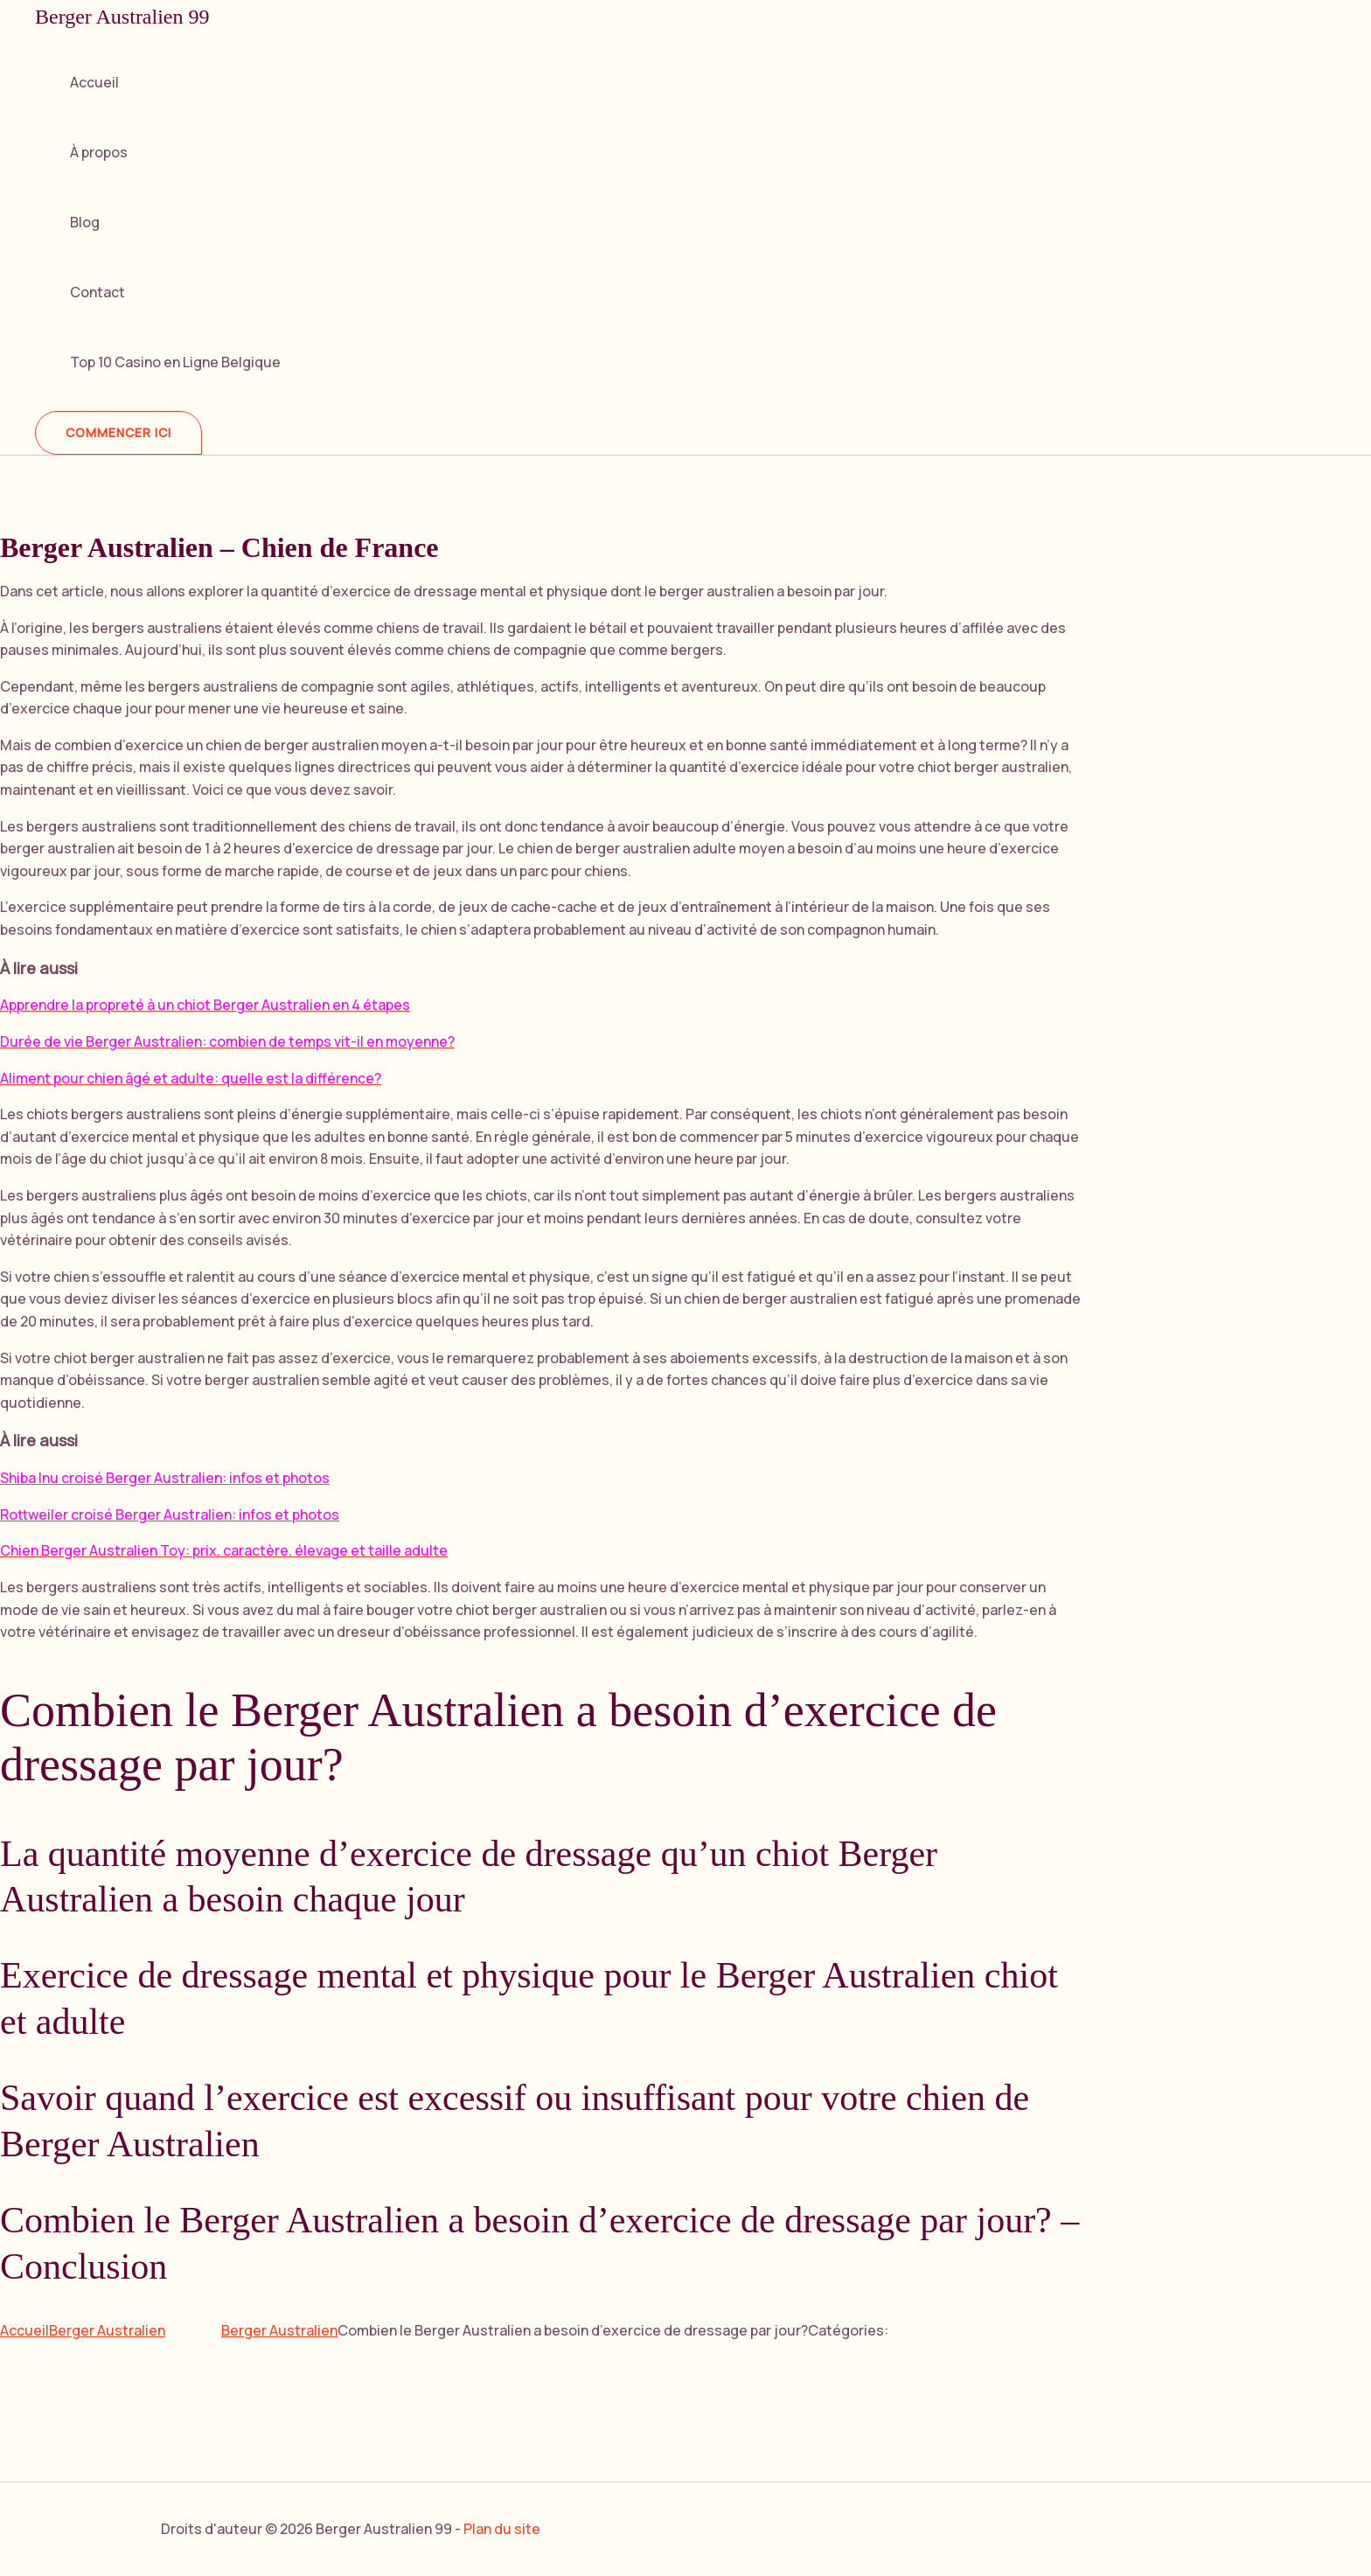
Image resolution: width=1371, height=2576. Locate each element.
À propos (99, 152)
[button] (118, 433)
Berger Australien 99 (122, 16)
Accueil (94, 82)
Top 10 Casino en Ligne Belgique (175, 362)
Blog (85, 222)
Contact (97, 292)
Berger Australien (107, 2330)
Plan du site (501, 2528)
